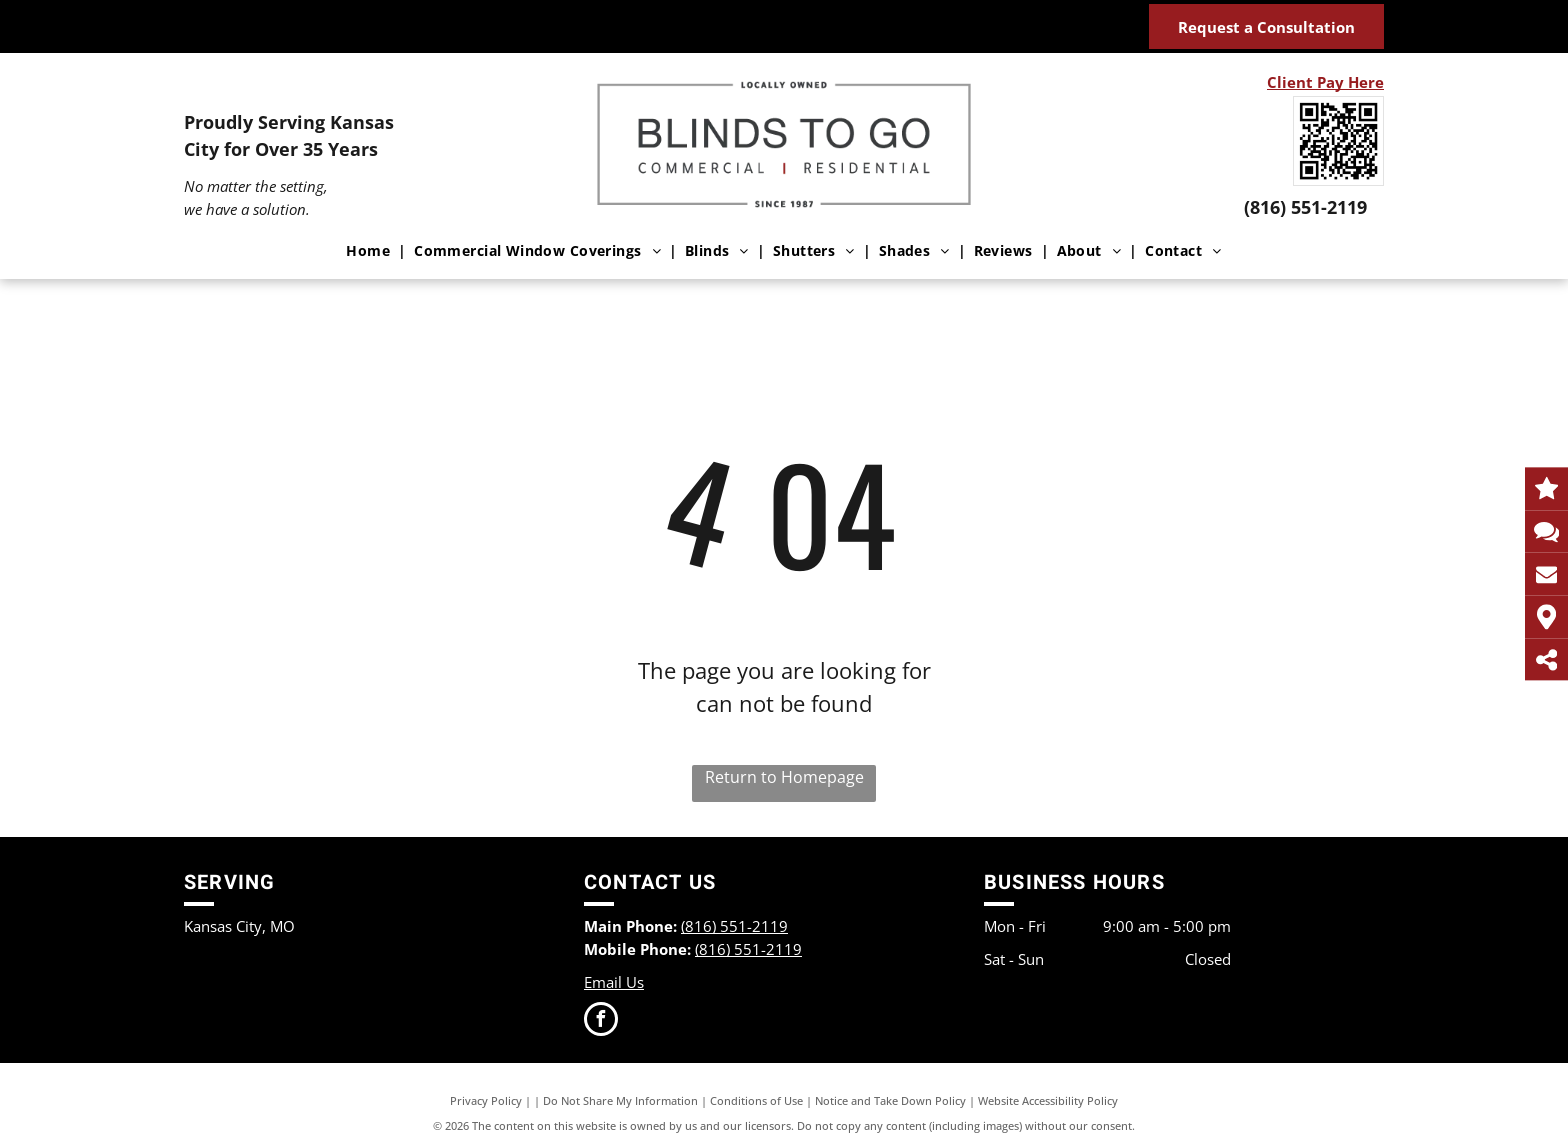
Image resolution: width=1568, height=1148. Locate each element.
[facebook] (601, 1021)
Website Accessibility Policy (1048, 1100)
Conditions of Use (756, 1100)
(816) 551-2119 (1305, 207)
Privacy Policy (486, 1100)
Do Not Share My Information (620, 1100)
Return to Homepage (784, 777)
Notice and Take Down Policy (890, 1100)
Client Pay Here (1325, 82)
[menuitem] (372, 250)
